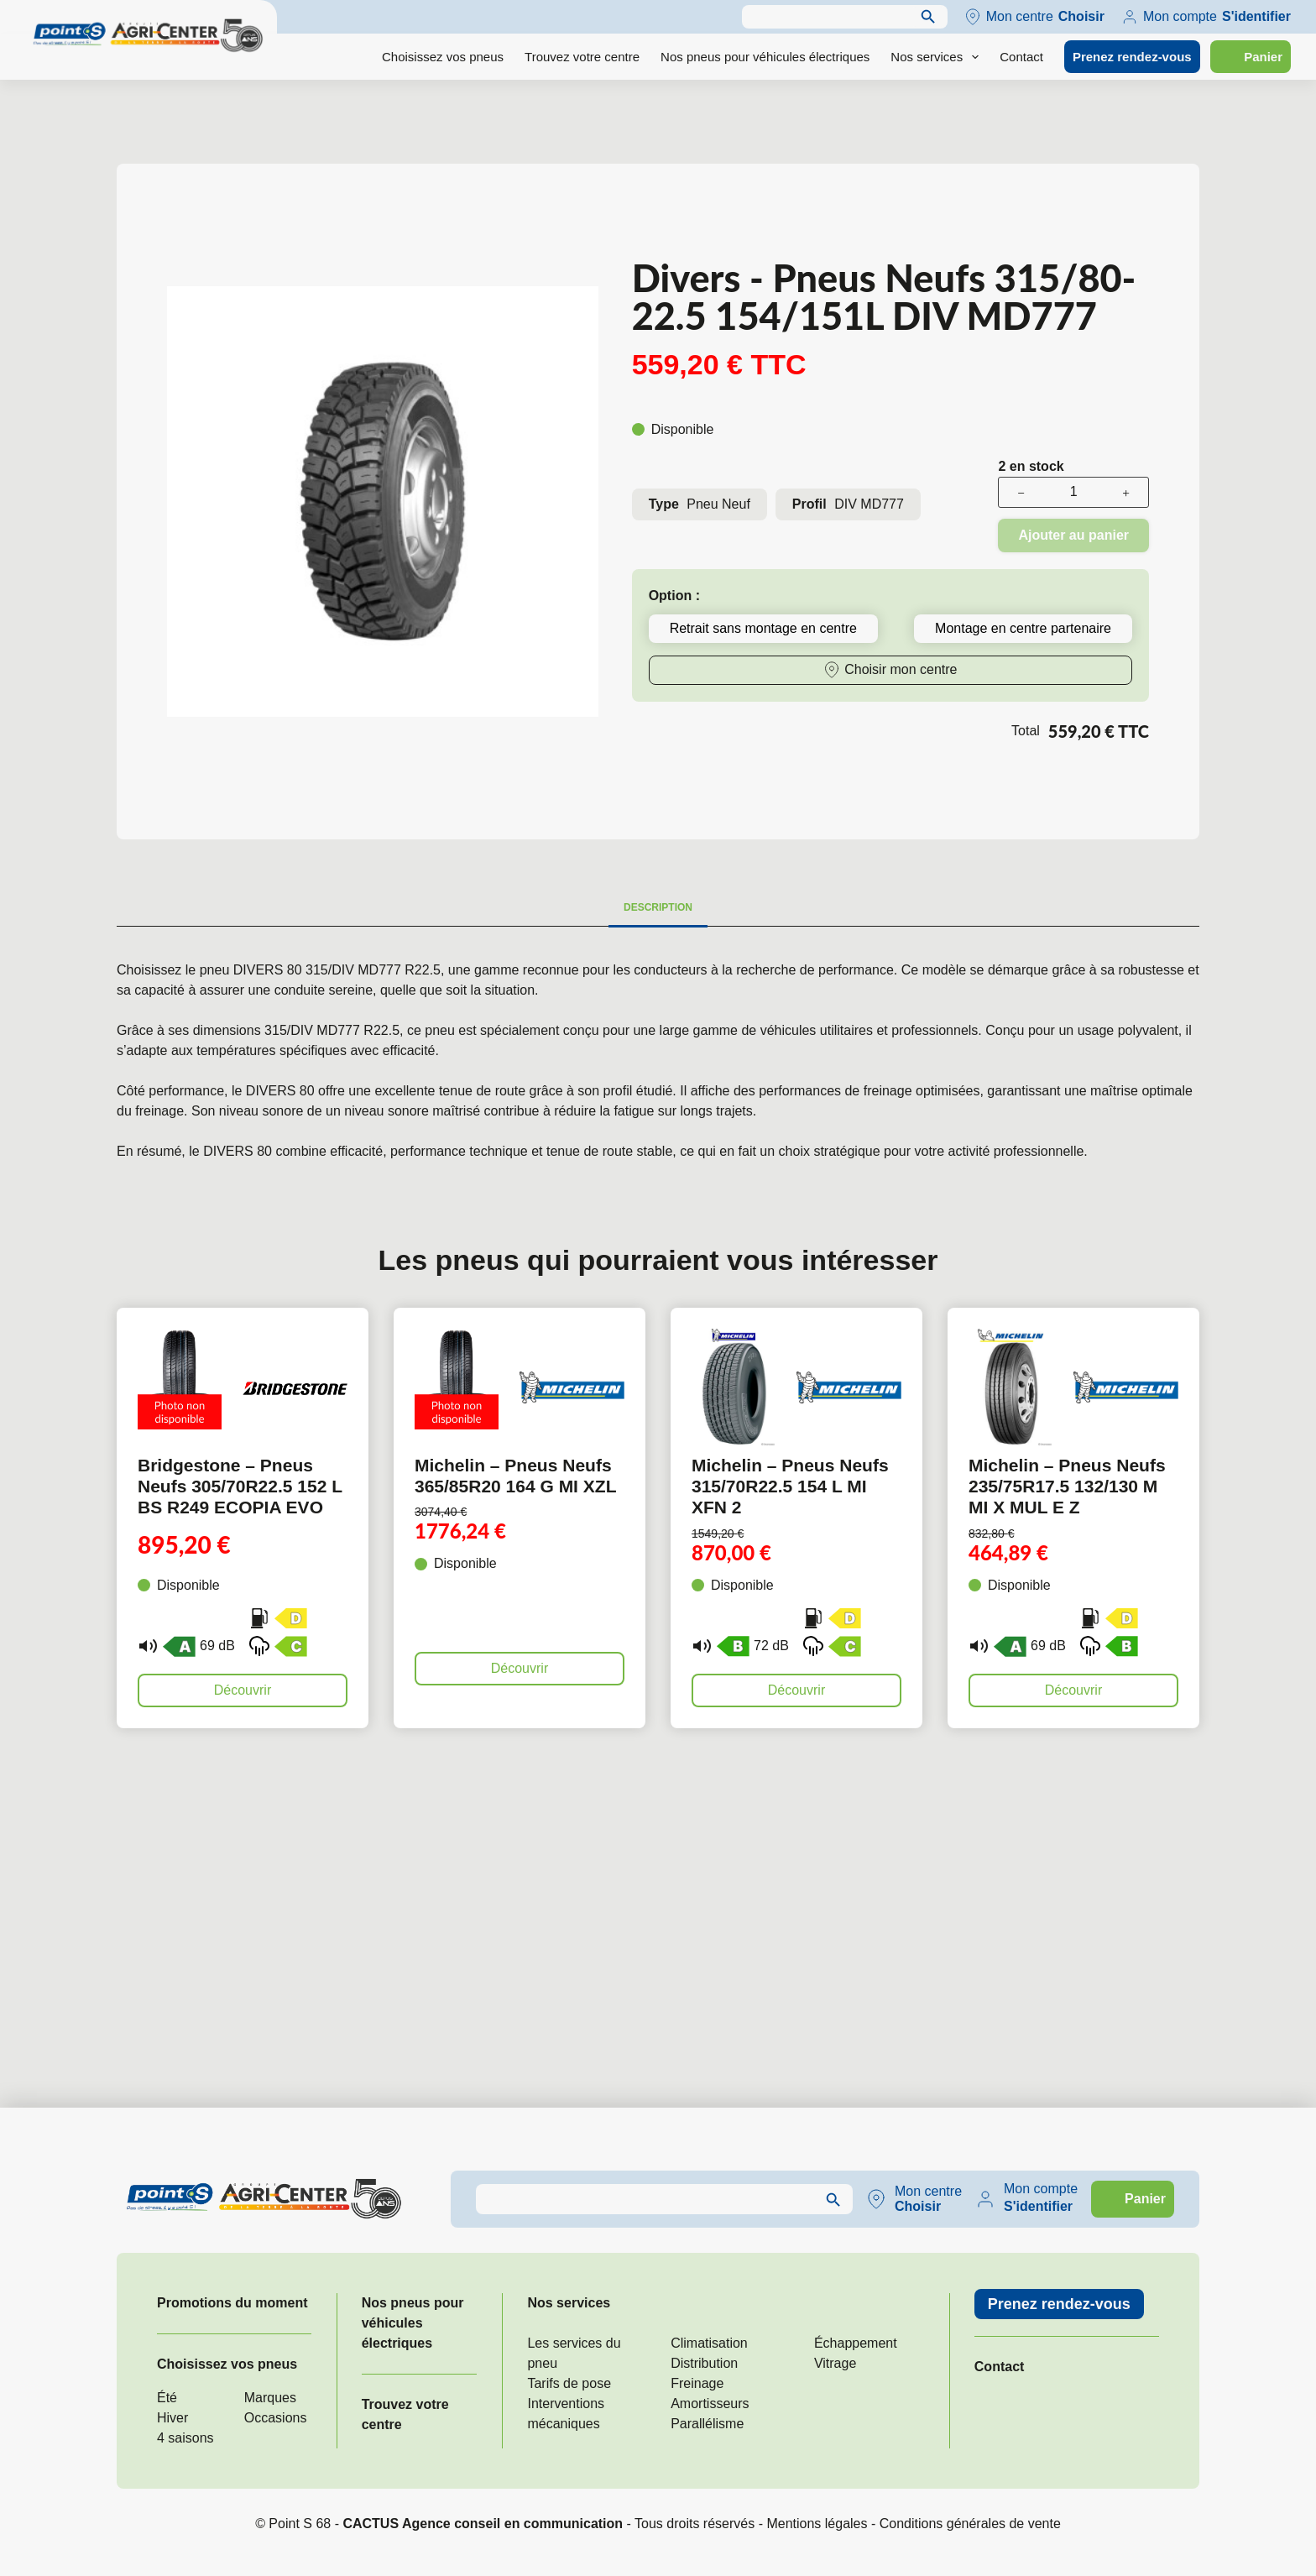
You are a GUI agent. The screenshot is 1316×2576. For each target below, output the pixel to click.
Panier (1263, 57)
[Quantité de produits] (1073, 492)
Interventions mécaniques (565, 2413)
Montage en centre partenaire (1023, 628)
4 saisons (185, 2438)
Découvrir (242, 1690)
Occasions (275, 2418)
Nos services (937, 57)
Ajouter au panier (1073, 535)
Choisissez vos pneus (443, 57)
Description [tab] (658, 907)
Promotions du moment (232, 2303)
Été (167, 2398)
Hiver (172, 2418)
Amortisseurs (710, 2403)
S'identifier (1256, 16)
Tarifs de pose (569, 2383)
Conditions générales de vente (970, 2523)
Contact (1021, 57)
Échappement (855, 2343)
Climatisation (709, 2343)
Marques (270, 2398)
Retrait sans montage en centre (763, 628)
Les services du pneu (573, 2353)
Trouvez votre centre (582, 57)
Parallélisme (707, 2424)
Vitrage (835, 2363)
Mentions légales (816, 2523)
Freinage (697, 2383)
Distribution (704, 2363)
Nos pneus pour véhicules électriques (765, 57)
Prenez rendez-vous (1132, 57)
